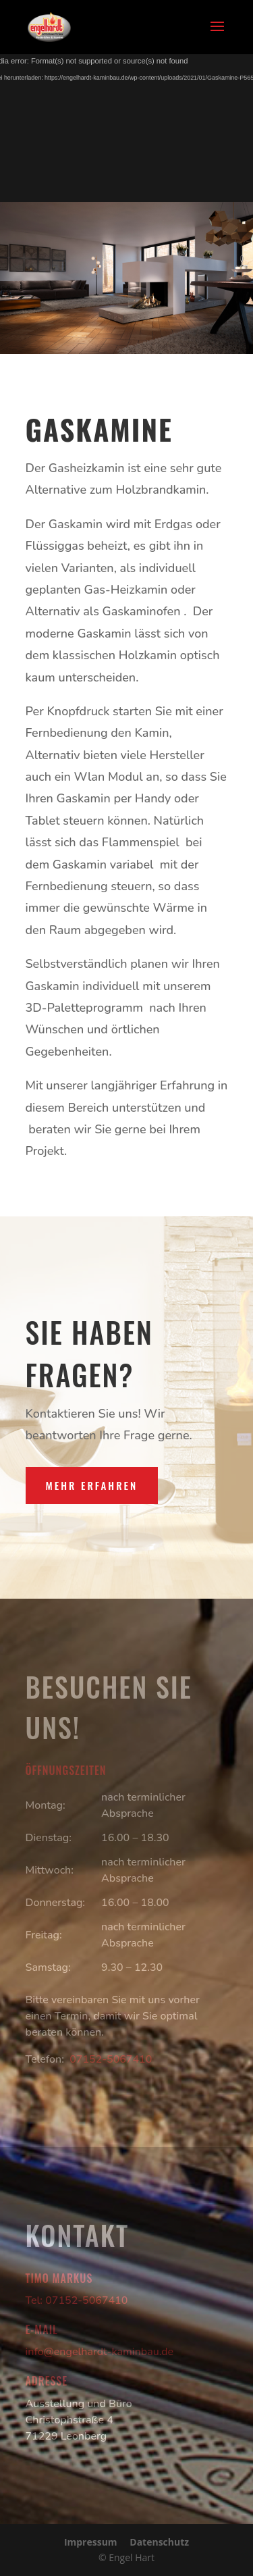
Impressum (90, 2541)
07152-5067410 (110, 2059)
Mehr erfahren (92, 1485)
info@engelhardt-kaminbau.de (100, 2351)
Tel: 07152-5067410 (77, 2300)
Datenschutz (159, 2541)
